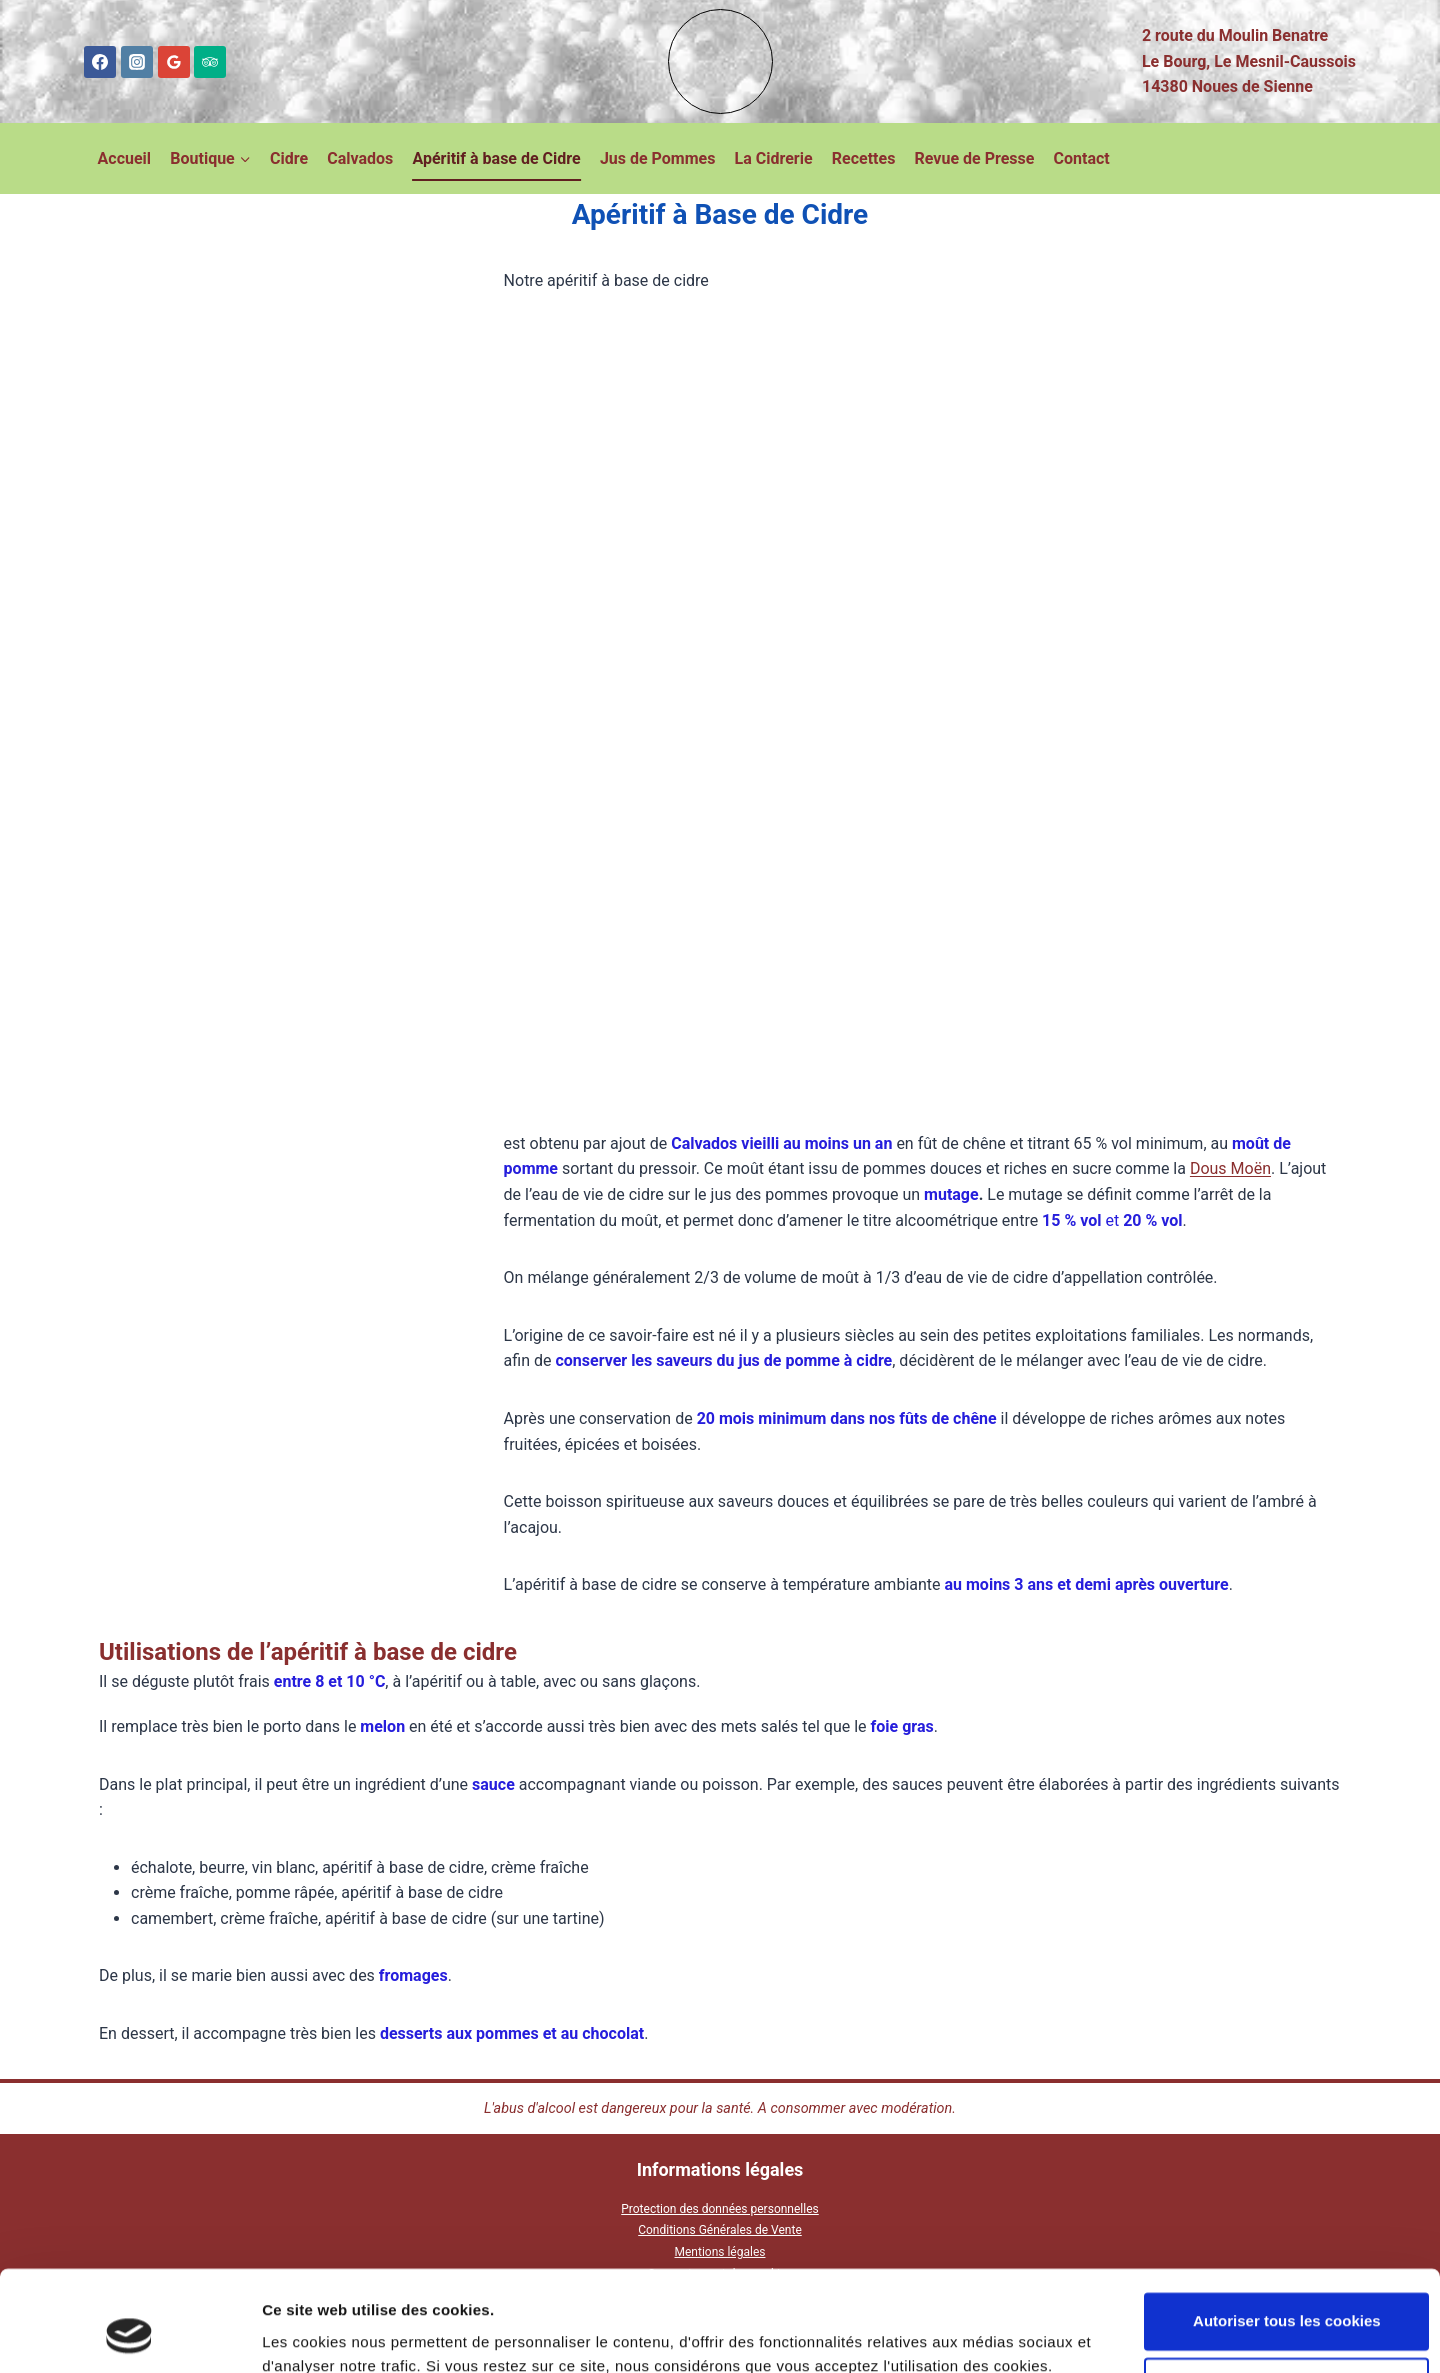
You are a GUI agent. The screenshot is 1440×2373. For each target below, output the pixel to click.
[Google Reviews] (174, 62)
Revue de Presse (975, 158)
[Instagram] (137, 62)
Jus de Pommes (658, 158)
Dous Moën (1230, 1168)
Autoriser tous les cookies (1273, 2234)
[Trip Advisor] (210, 62)
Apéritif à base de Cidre (496, 158)
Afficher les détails (329, 2333)
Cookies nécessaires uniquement (1273, 2299)
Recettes (864, 158)
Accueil (125, 158)
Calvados (360, 158)
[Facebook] (100, 62)
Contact (1082, 158)
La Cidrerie (774, 158)
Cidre (289, 158)
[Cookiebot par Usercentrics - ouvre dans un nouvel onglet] (129, 2334)
